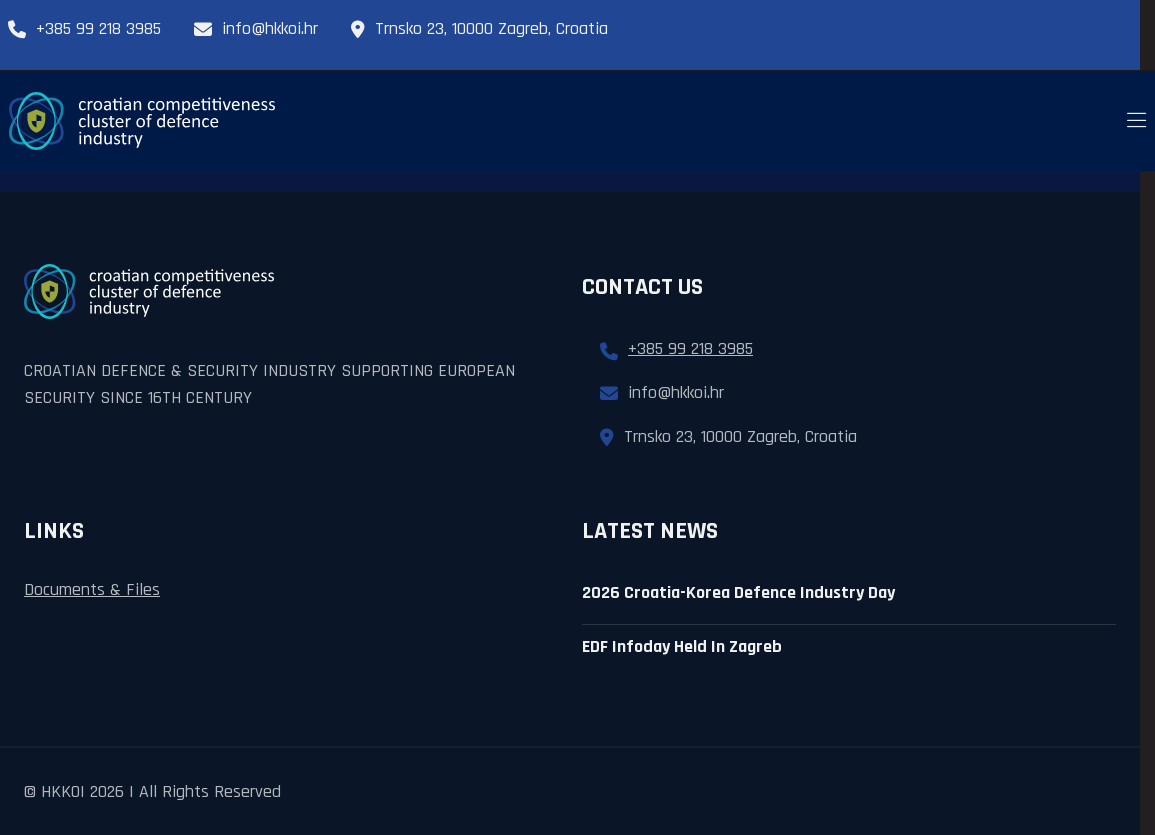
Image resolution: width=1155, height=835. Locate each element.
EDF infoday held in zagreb (682, 646)
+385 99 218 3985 (84, 28)
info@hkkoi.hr (256, 28)
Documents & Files (92, 589)
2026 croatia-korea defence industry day (738, 592)
